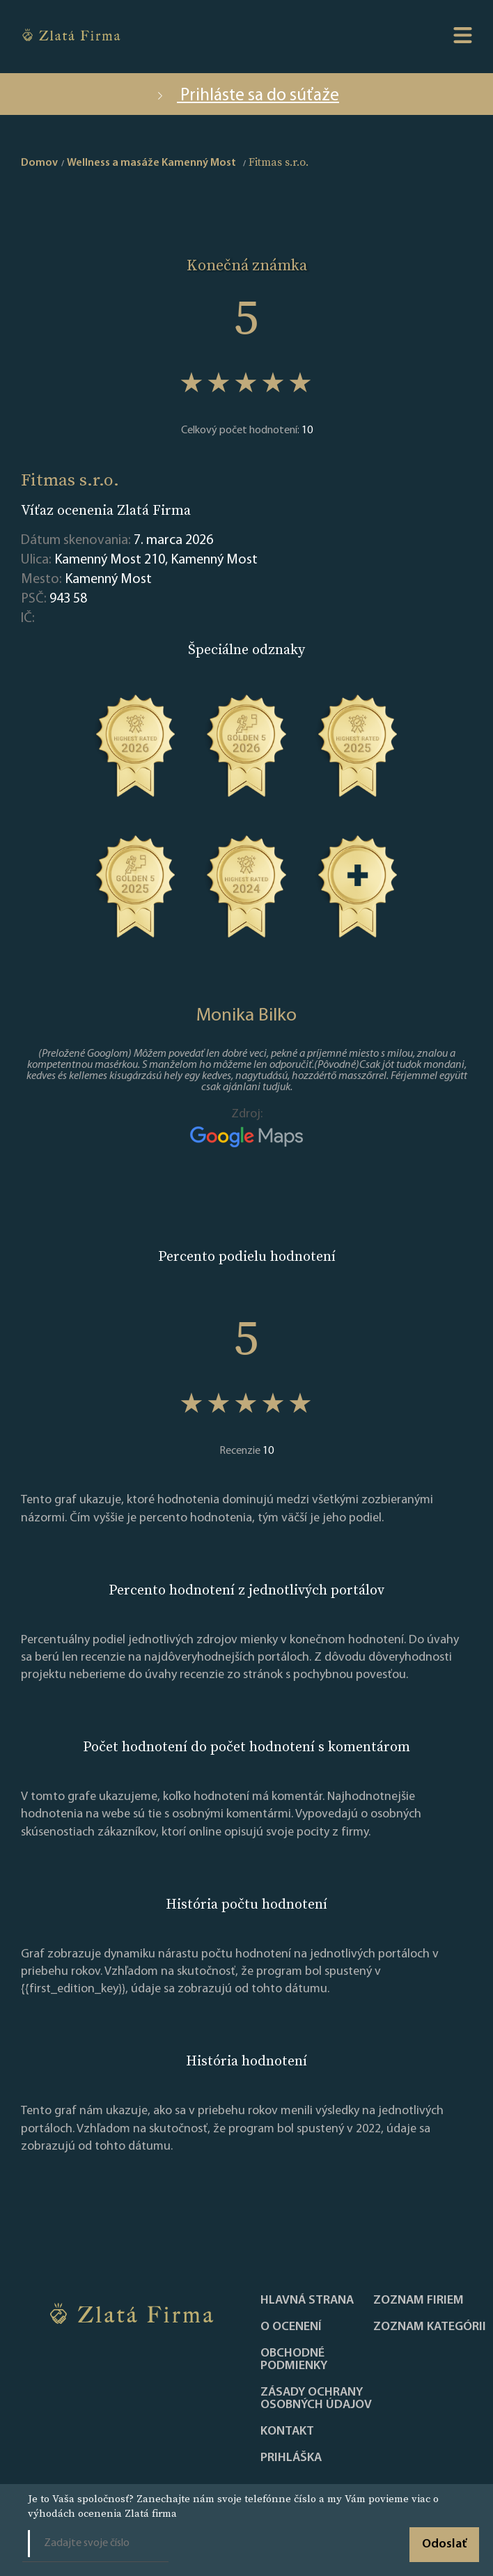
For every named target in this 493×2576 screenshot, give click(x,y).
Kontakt (287, 2432)
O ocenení (291, 2327)
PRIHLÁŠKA (291, 2458)
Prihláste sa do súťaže (246, 95)
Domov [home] (39, 163)
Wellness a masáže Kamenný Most (151, 163)
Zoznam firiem (418, 2301)
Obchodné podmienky (293, 2360)
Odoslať (444, 2544)
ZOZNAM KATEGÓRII (429, 2327)
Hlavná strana (307, 2301)
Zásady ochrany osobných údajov (316, 2399)
